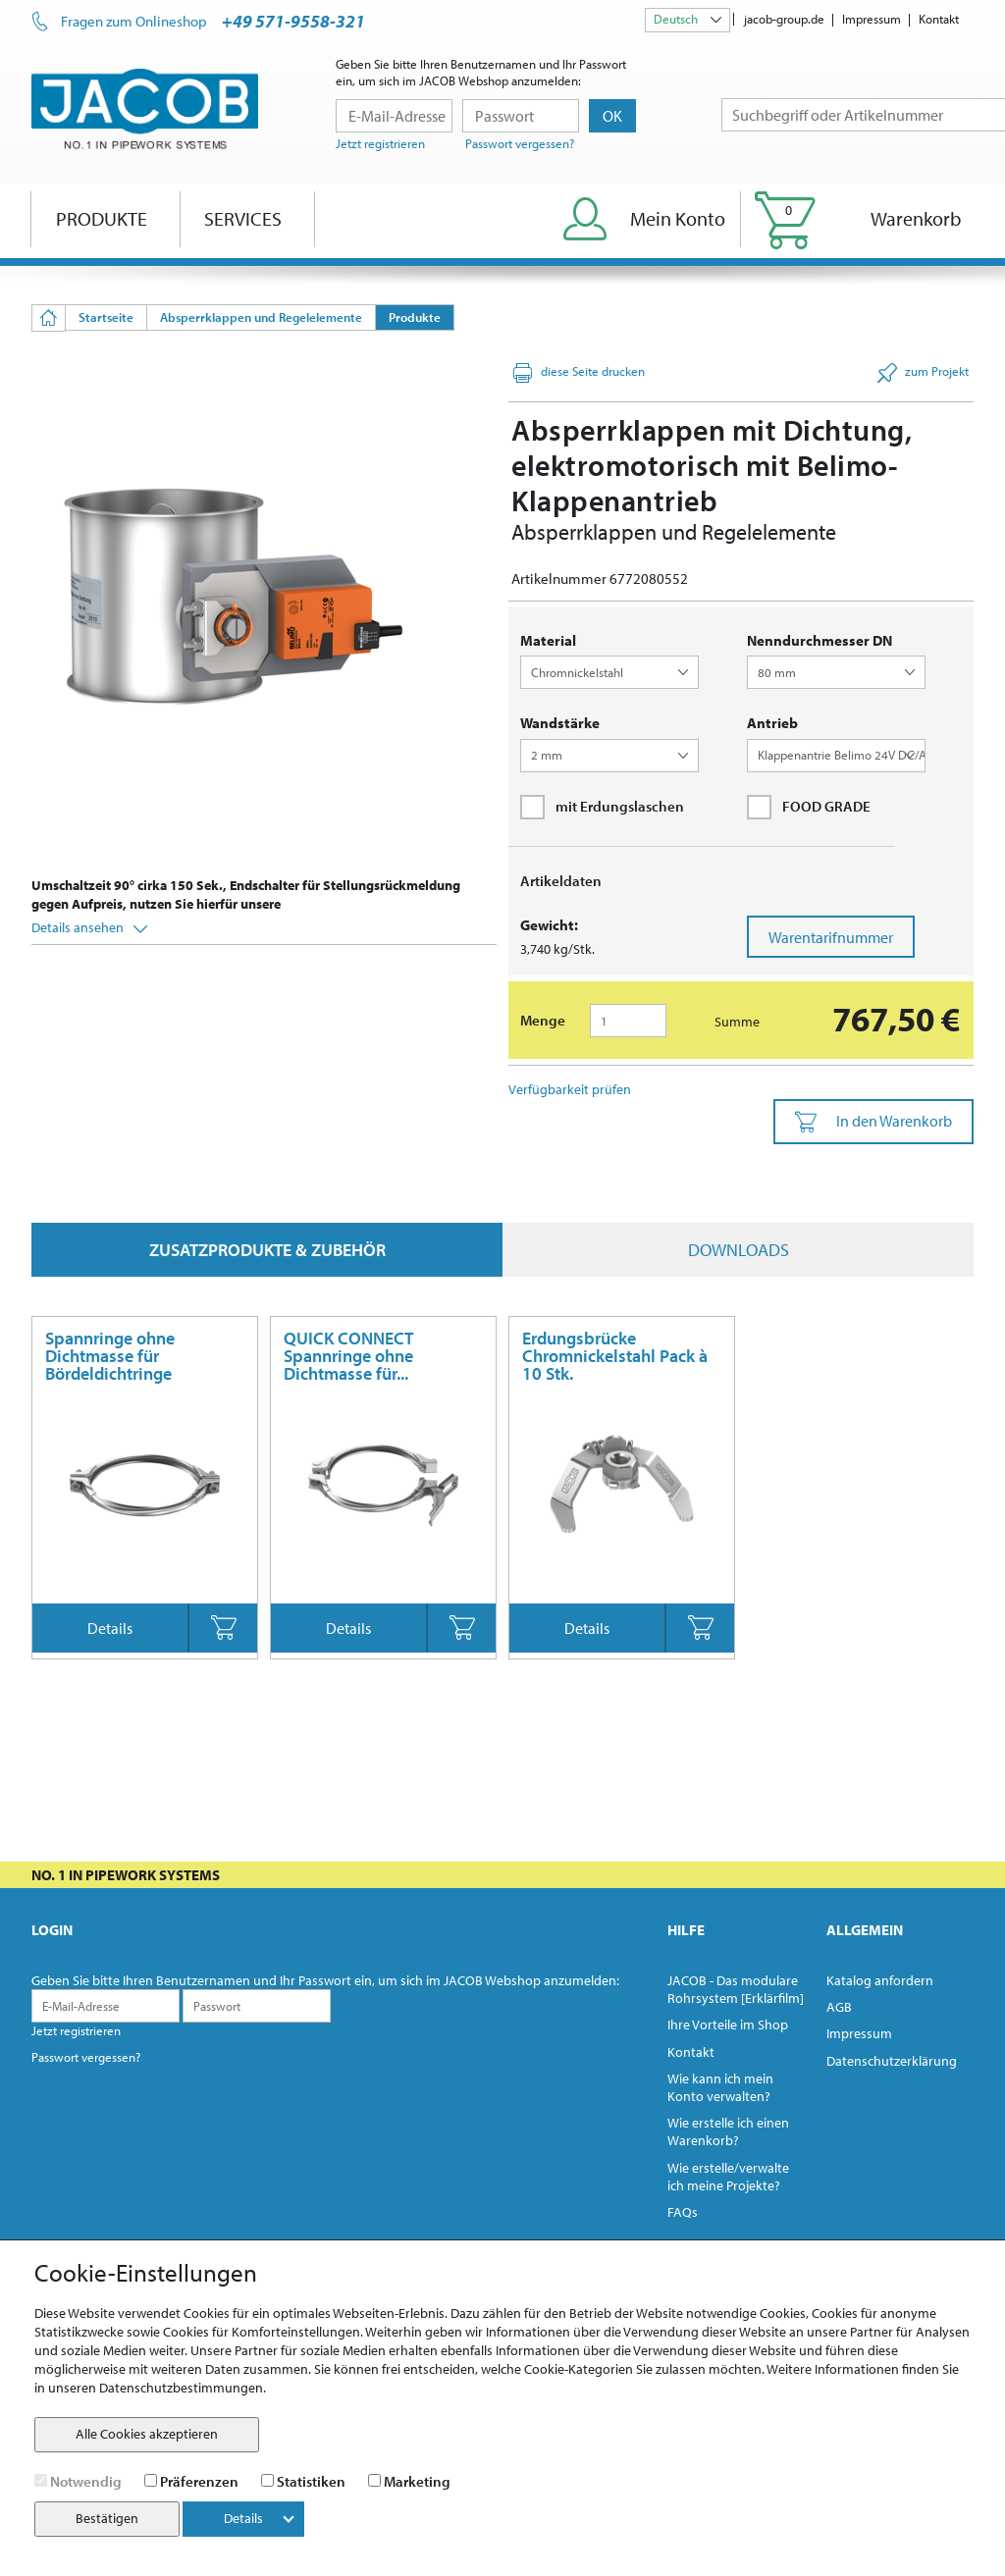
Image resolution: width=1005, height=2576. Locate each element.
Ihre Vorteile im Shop (727, 2024)
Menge (542, 1020)
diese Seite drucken (579, 373)
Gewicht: (549, 925)
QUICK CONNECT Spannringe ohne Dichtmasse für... (348, 1356)
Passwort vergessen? (519, 143)
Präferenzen (199, 2481)
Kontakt (939, 18)
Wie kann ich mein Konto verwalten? (720, 2087)
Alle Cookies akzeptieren (147, 2434)
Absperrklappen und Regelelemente (261, 317)
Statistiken (311, 2481)
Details (109, 1628)
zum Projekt (923, 373)
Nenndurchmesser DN (819, 640)
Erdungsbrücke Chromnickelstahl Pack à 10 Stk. (615, 1356)
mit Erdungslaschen (602, 806)
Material (548, 640)
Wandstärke (560, 722)
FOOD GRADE (809, 806)
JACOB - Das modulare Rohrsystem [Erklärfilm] (735, 1989)
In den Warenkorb (873, 1121)
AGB (839, 2007)
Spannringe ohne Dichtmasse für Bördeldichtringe (110, 1356)
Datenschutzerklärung (891, 2061)
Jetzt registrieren (380, 143)
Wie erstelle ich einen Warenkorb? (728, 2131)
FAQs (682, 2212)
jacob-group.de (784, 18)
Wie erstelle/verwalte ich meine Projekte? (728, 2176)
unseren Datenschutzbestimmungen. (157, 2387)
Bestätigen (107, 2518)
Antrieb (772, 722)
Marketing (417, 2481)
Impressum (871, 18)
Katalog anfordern (879, 1980)
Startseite (106, 317)
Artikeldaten (561, 880)
